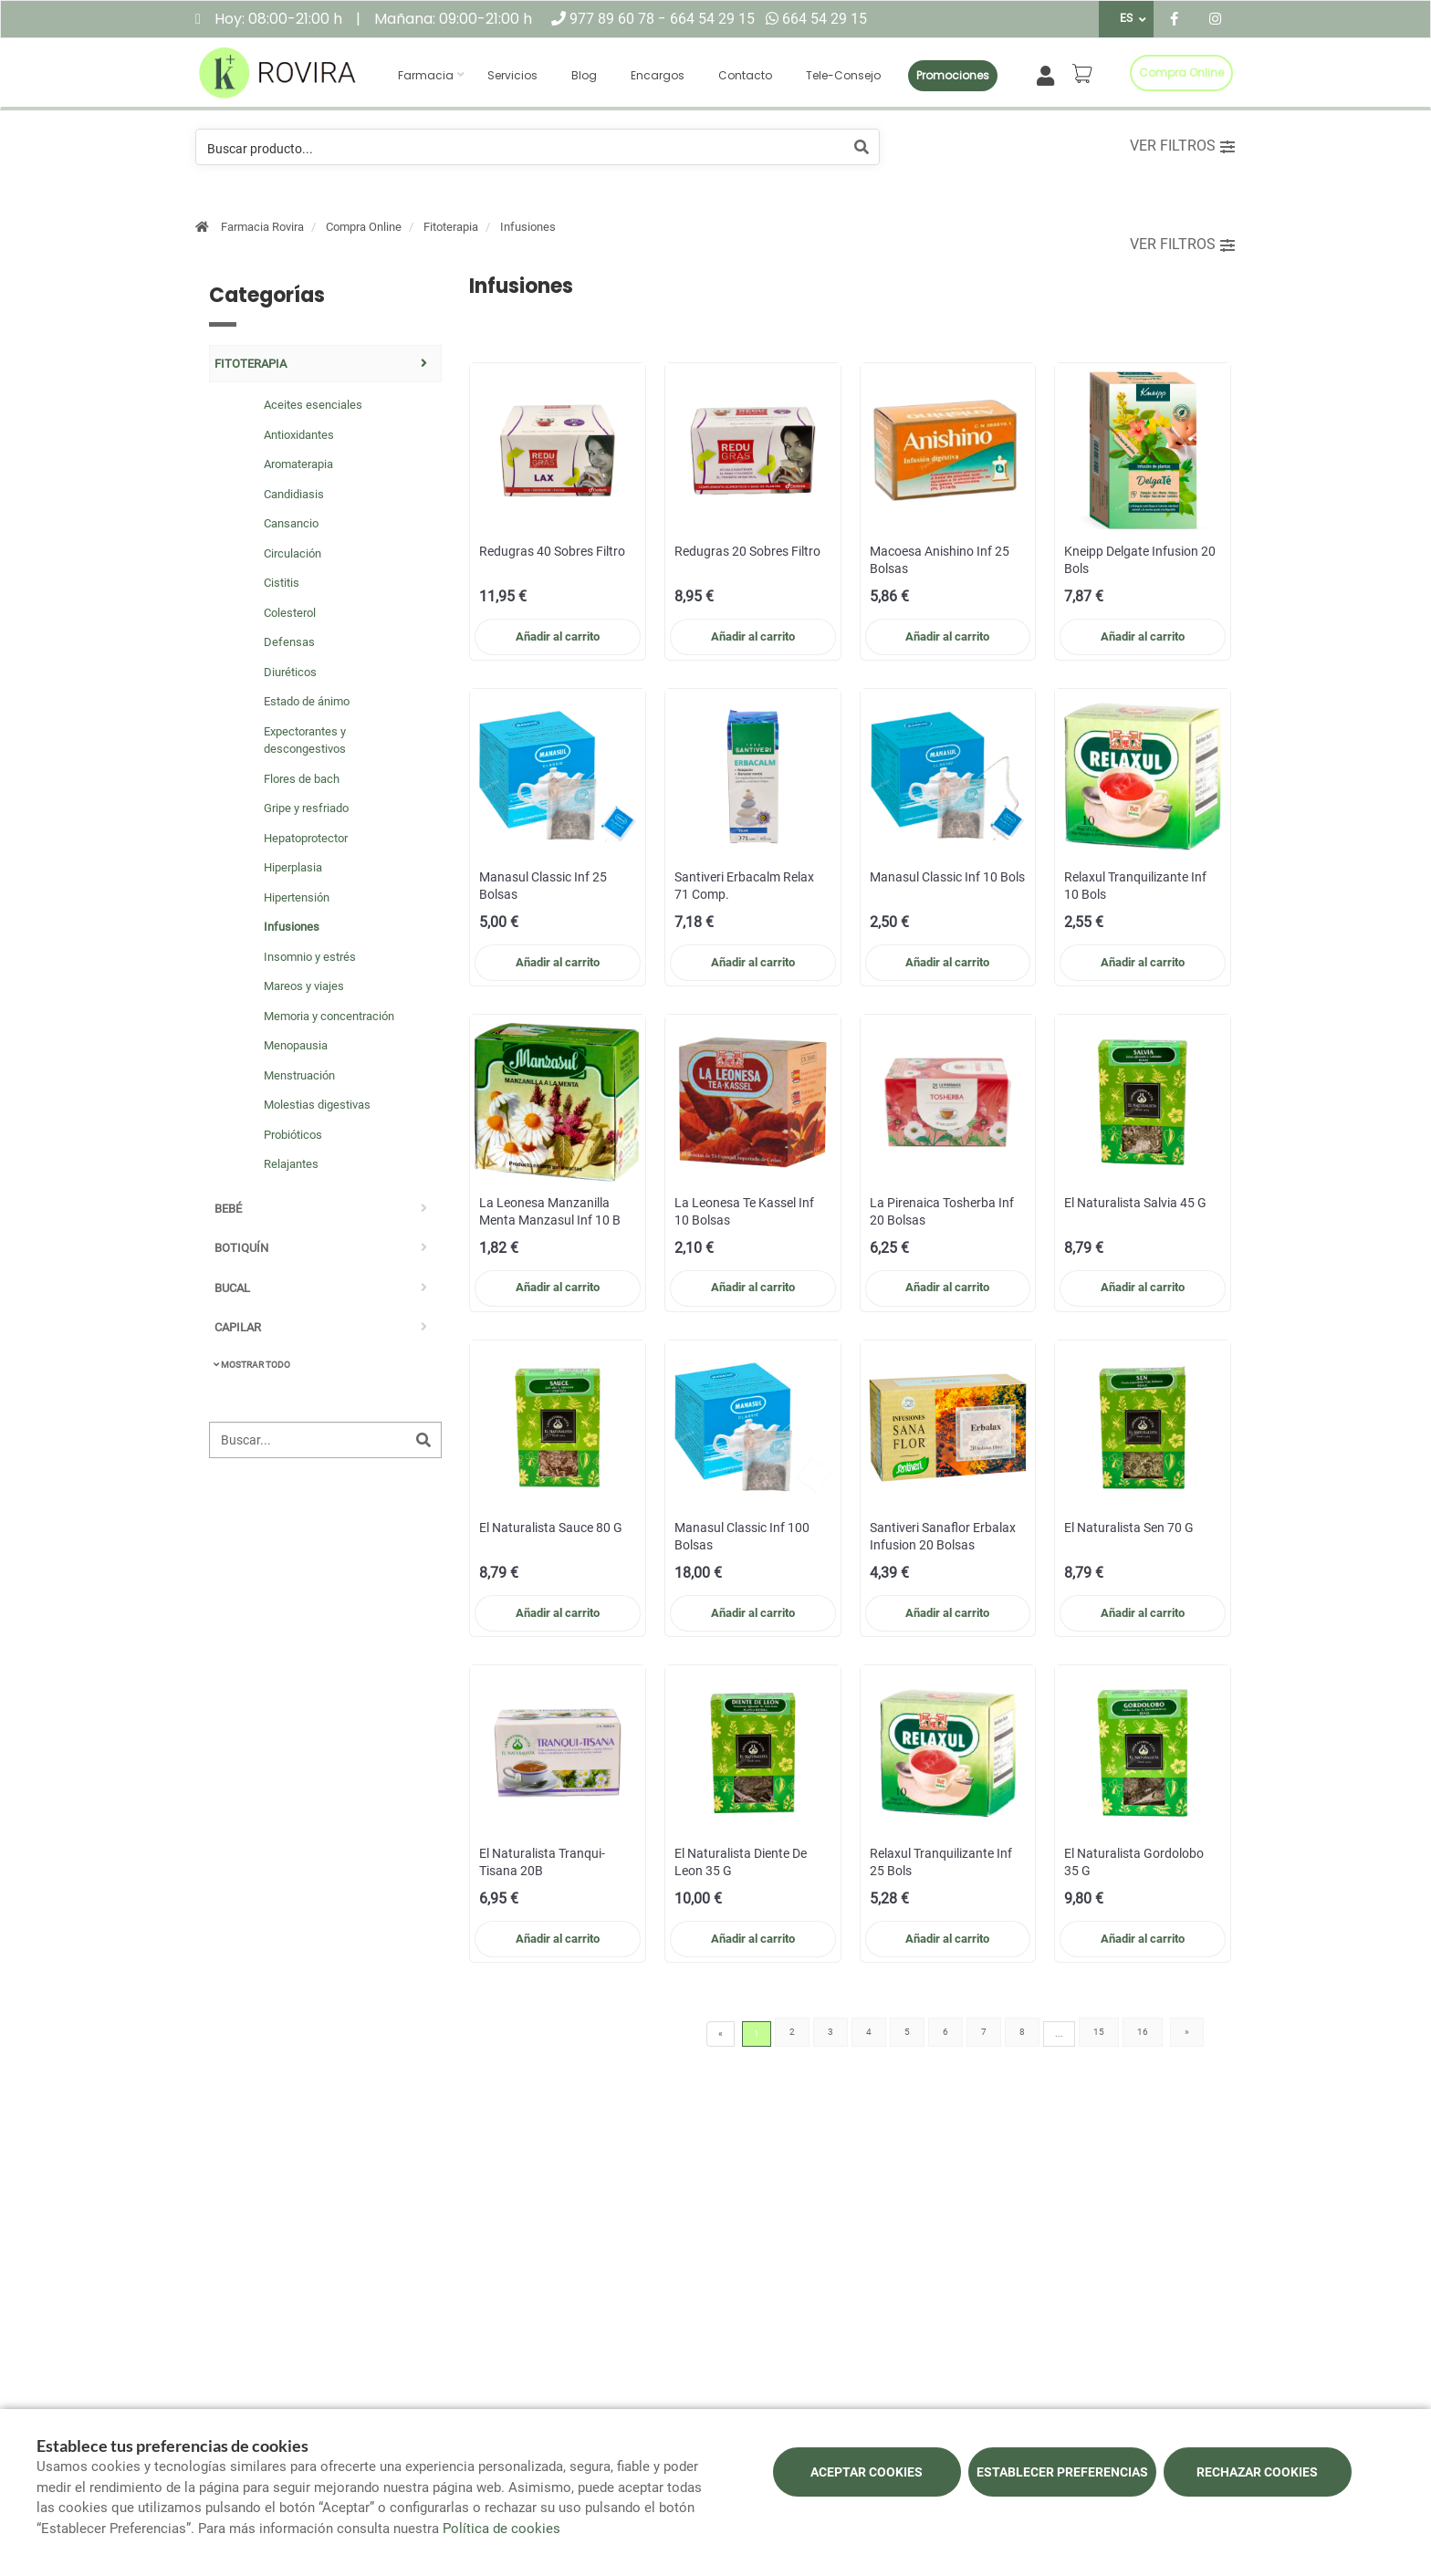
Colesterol (290, 613)
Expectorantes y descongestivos (305, 740)
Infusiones (528, 227)
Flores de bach (301, 779)
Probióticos (293, 1135)
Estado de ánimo (307, 701)
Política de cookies (501, 2528)
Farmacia (426, 75)
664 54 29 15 (712, 18)
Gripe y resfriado (306, 808)
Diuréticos (290, 672)
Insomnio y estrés (310, 957)
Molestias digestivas (317, 1104)
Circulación (292, 553)
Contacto (745, 75)
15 (1098, 2032)
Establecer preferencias (1062, 2472)
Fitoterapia (450, 227)
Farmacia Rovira (262, 227)
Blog (584, 75)
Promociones (952, 75)
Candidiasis (294, 494)
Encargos (657, 75)
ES (1126, 18)
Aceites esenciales (313, 405)
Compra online (1181, 72)
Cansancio (291, 523)
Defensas (289, 642)
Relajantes (291, 1164)
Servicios (512, 75)
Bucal (232, 1288)
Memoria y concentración (329, 1016)
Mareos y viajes (304, 986)
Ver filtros (1182, 145)
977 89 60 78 (613, 18)
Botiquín (241, 1248)
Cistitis (281, 582)
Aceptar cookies (866, 2472)
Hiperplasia (293, 867)
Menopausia (296, 1045)
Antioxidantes (299, 435)
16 (1142, 2032)
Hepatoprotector (306, 838)
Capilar (237, 1327)
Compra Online (364, 227)
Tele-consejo (843, 75)
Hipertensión (296, 897)
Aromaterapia (298, 464)
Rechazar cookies (1257, 2472)
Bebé (228, 1208)
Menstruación (299, 1075)
